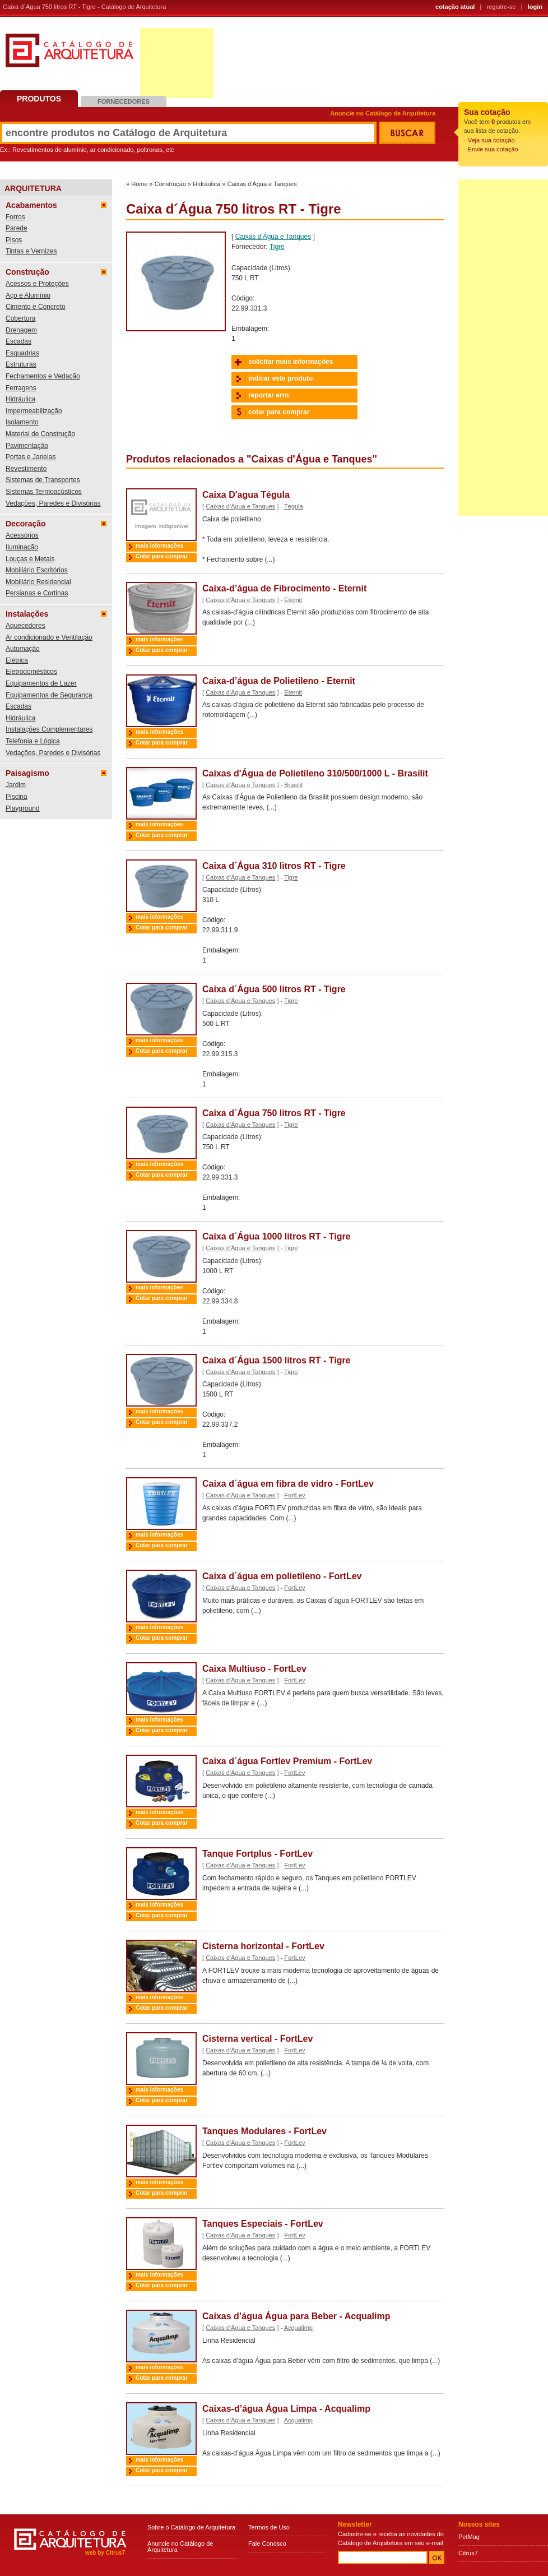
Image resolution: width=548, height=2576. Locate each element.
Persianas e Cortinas (37, 593)
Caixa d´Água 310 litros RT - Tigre (274, 866)
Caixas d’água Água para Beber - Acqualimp (296, 2316)
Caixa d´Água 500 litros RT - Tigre (274, 989)
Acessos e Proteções (37, 284)
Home (139, 184)
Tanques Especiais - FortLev (262, 2223)
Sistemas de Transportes (43, 480)
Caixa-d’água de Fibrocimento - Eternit (284, 588)
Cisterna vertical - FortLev (257, 2038)
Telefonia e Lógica (33, 741)
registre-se (501, 6)
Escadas (18, 341)
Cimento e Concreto (36, 307)
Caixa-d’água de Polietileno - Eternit (278, 681)
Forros (15, 217)
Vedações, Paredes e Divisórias (53, 503)
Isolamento (22, 422)
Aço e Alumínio (28, 295)
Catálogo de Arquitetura (69, 55)
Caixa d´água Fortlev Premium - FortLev (287, 1761)
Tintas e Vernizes (31, 251)
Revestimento (26, 469)
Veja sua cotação (491, 140)
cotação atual (455, 6)
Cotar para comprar (162, 556)
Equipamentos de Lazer (41, 683)
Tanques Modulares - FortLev (264, 2131)
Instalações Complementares (49, 729)
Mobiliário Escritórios (37, 570)
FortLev (294, 1495)
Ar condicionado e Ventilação (49, 637)
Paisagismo (27, 773)
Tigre (277, 247)
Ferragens (21, 388)
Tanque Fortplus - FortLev (257, 1853)
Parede (16, 228)
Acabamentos (31, 205)
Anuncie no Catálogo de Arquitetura (382, 113)
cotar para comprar (278, 412)
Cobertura (20, 318)
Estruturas (21, 364)
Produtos (39, 98)
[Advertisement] (176, 63)
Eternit (293, 599)
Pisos (14, 240)
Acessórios (22, 535)
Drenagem (21, 330)
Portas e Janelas (30, 457)
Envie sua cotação (493, 149)
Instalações (27, 613)
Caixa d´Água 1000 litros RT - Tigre (276, 1236)
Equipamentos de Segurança (49, 695)
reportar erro (268, 395)
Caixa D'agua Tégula (246, 495)
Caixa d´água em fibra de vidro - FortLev (288, 1483)
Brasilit (293, 784)
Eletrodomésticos (31, 672)
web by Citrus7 (105, 2553)
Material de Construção (40, 434)
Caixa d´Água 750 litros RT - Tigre (274, 1113)
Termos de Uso (269, 2527)
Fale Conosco (267, 2543)
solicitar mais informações (290, 362)
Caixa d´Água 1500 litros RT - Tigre (276, 1360)
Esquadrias (22, 353)
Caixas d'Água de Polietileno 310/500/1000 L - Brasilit (315, 773)
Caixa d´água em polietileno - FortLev (282, 1576)
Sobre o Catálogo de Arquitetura (191, 2527)
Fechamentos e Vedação (43, 376)
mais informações (159, 546)
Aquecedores (25, 626)
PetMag (469, 2536)
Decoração (26, 523)
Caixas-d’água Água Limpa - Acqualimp (286, 2408)
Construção (27, 271)
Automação (23, 649)
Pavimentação (27, 446)
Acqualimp (298, 2327)
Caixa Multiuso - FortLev (254, 1668)
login (535, 6)
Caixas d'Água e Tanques (261, 184)
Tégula (293, 506)
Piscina (16, 797)
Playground (23, 808)
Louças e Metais (30, 559)
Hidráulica (20, 399)
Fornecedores (123, 101)
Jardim (16, 785)
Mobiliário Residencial (38, 582)
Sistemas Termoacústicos (44, 492)
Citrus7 (468, 2553)
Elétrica (17, 660)
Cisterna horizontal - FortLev (263, 1946)
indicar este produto (280, 378)
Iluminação (22, 547)
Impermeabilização (34, 411)
